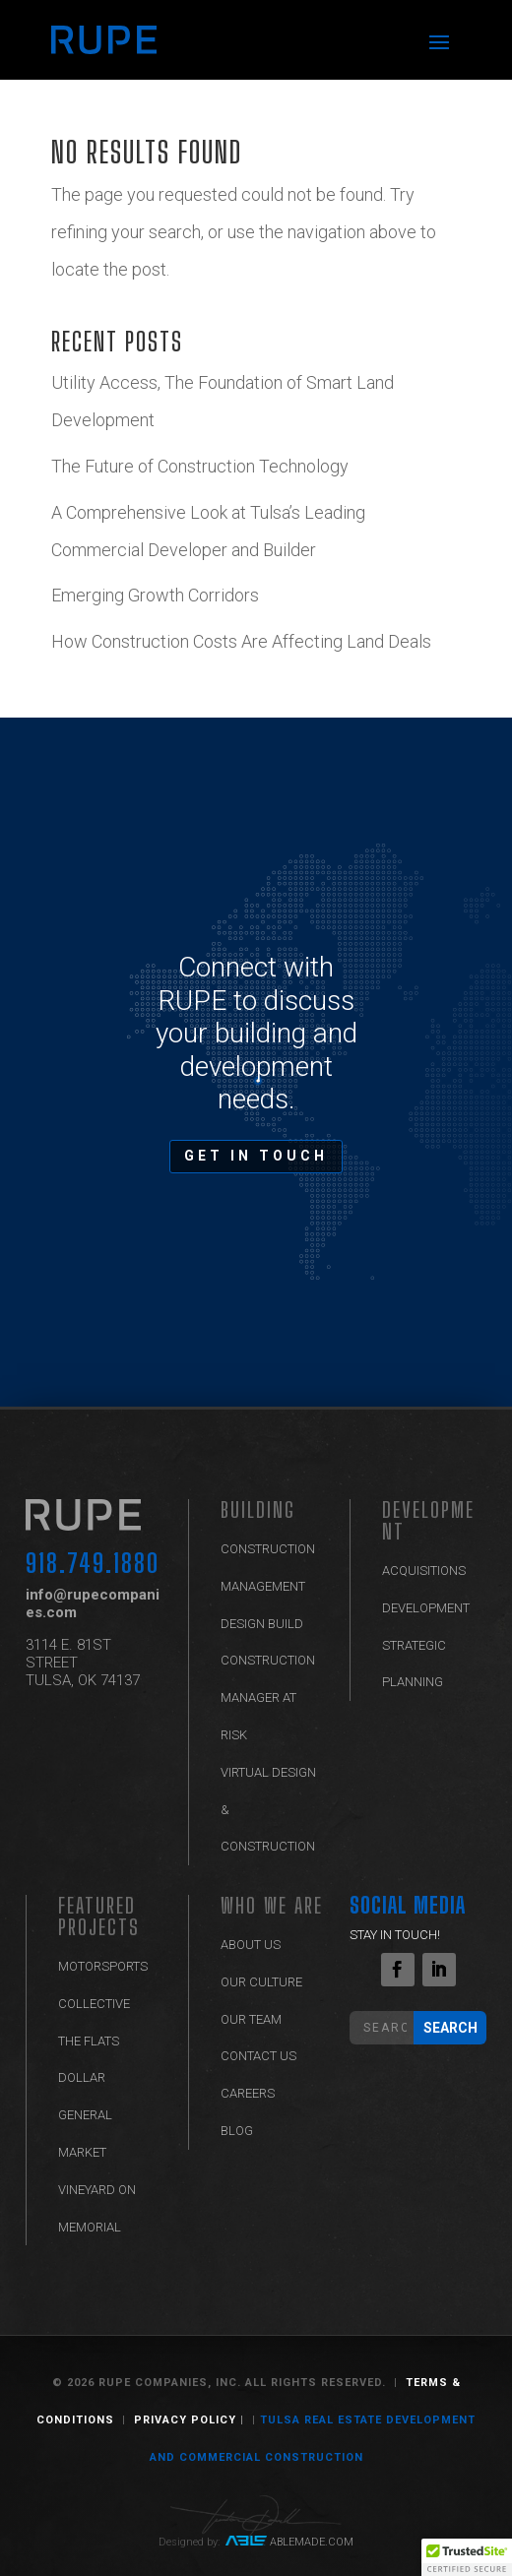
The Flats (88, 2041)
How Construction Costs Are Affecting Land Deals (241, 641)
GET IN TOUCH (256, 1155)
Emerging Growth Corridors (157, 595)
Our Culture (261, 1982)
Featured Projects (99, 1916)
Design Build (262, 1623)
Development (428, 1520)
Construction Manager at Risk (268, 1697)
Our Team (251, 2019)
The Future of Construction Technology (201, 466)
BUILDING (258, 1509)
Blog (237, 2130)
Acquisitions (424, 1570)
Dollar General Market (85, 2115)
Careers (248, 2093)
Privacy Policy (185, 2420)
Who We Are (272, 1905)
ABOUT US (251, 1944)
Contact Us (258, 2055)
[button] (466, 2557)
